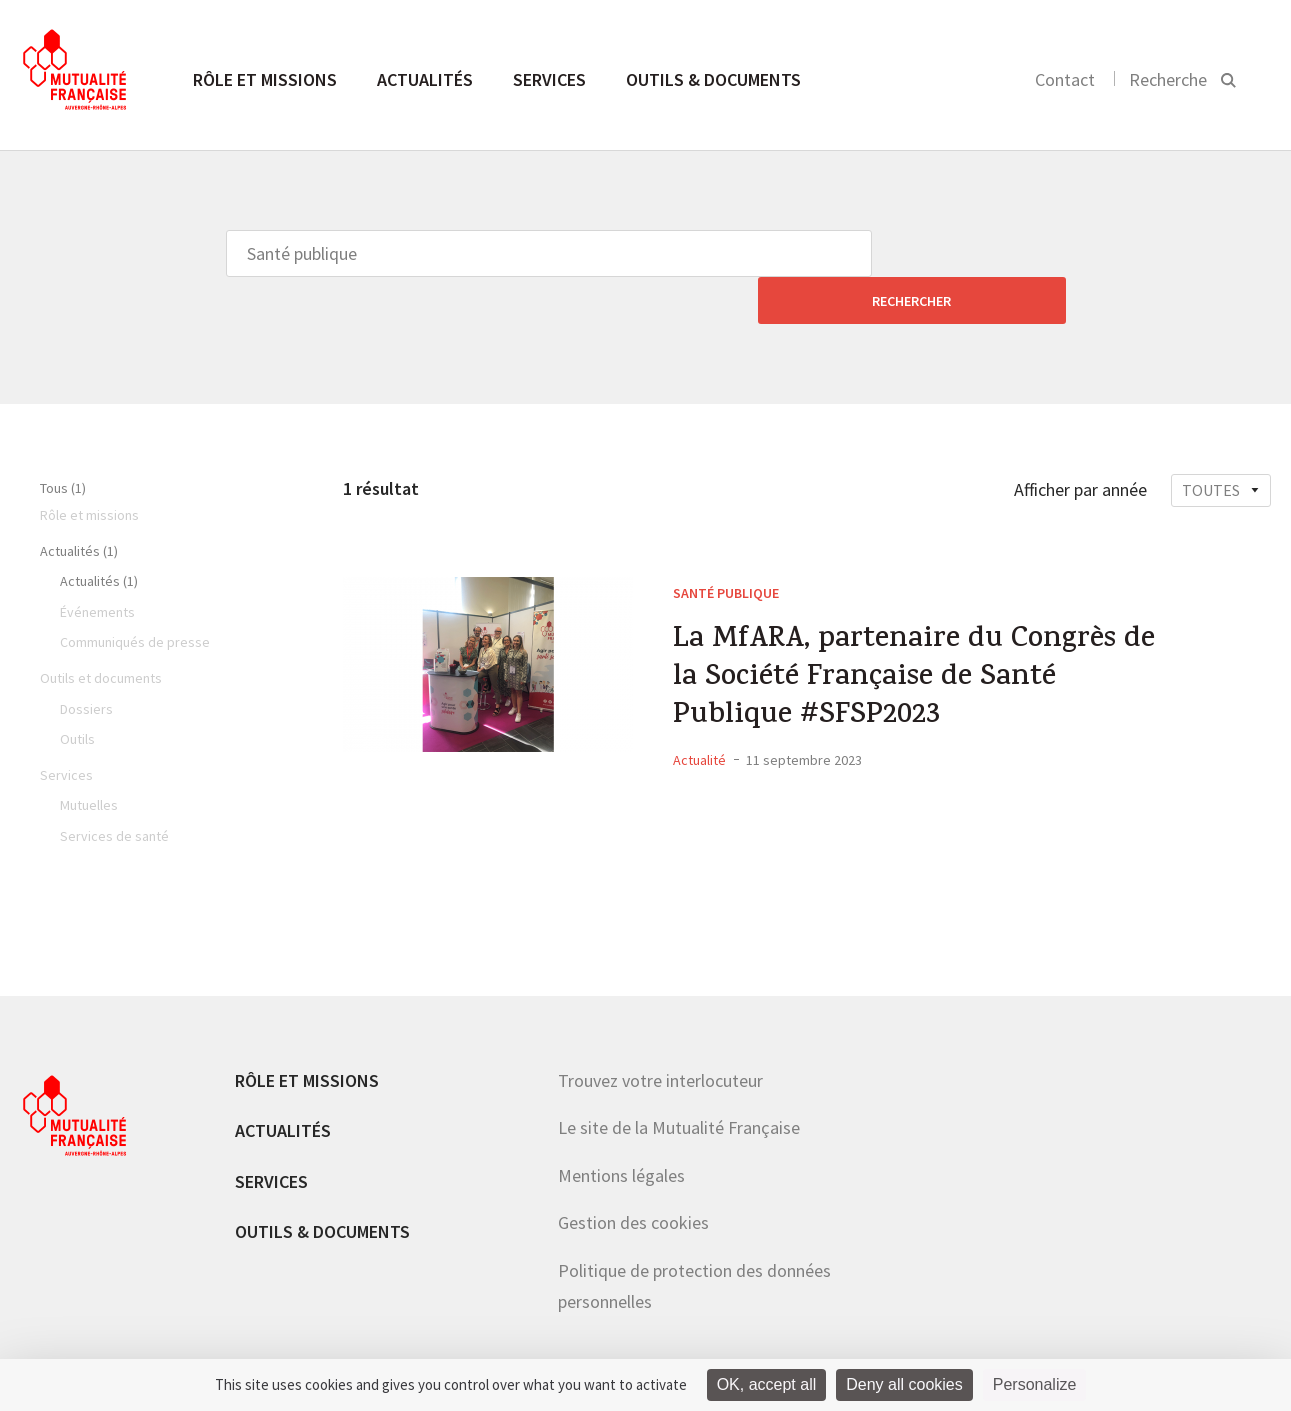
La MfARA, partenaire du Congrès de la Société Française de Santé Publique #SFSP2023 (919, 635)
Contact (1065, 79)
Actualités (425, 79)
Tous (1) (63, 441)
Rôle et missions (265, 79)
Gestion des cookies (633, 1175)
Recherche (1168, 79)
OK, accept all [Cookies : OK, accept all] (767, 1384)
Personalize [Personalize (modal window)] (1035, 1384)
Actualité (699, 719)
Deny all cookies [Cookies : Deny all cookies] (904, 1384)
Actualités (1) (79, 504)
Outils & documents (713, 79)
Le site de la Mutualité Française (679, 1080)
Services (549, 79)
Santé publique (726, 546)
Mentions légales (621, 1128)
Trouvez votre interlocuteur (660, 1033)
